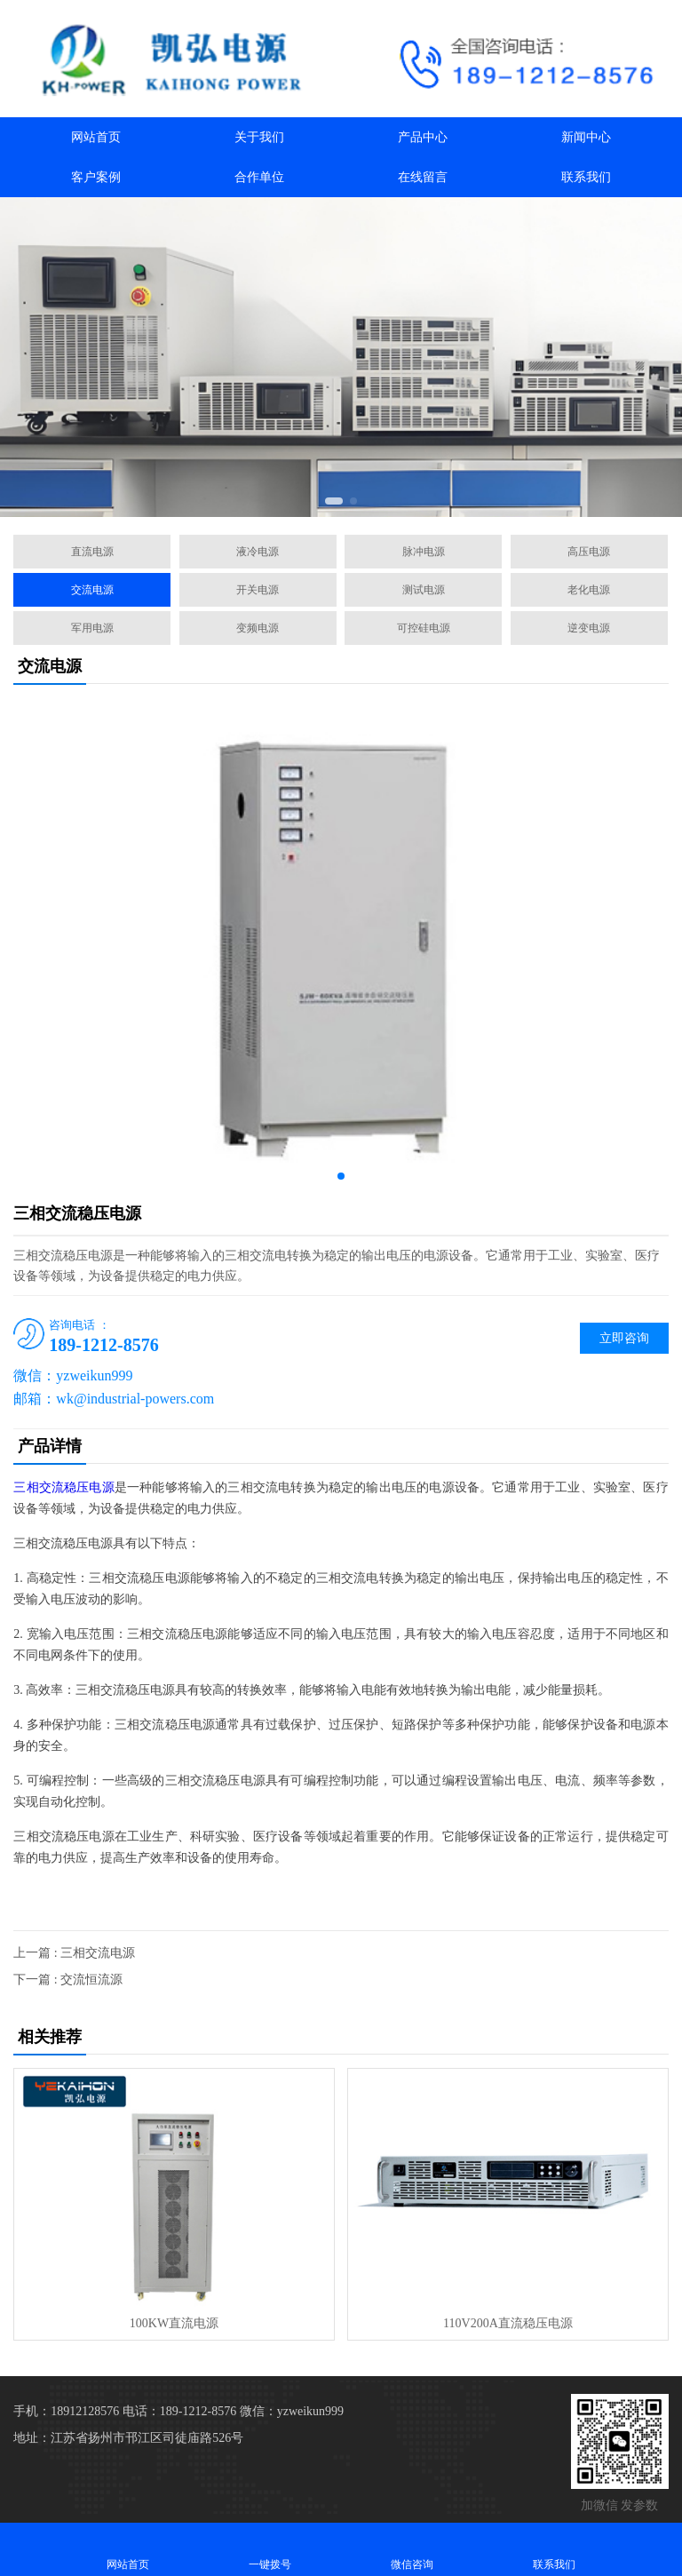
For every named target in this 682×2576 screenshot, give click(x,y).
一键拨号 (270, 2549)
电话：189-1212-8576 (179, 2411)
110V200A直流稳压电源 (508, 2323)
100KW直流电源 (174, 2323)
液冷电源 (257, 551)
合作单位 (259, 177)
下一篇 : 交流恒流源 (68, 1979)
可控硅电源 (423, 628)
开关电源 (257, 590)
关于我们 (259, 137)
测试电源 (423, 590)
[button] (334, 501)
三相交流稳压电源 (63, 1487)
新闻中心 (586, 137)
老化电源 (588, 590)
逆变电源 (588, 628)
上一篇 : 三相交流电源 (74, 1953)
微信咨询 (412, 2549)
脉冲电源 (423, 551)
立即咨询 (624, 1338)
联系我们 (586, 177)
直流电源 (92, 551)
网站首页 (96, 137)
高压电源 (588, 551)
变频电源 (257, 628)
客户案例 (96, 177)
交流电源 (92, 590)
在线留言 (423, 177)
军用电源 (92, 628)
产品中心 (423, 137)
